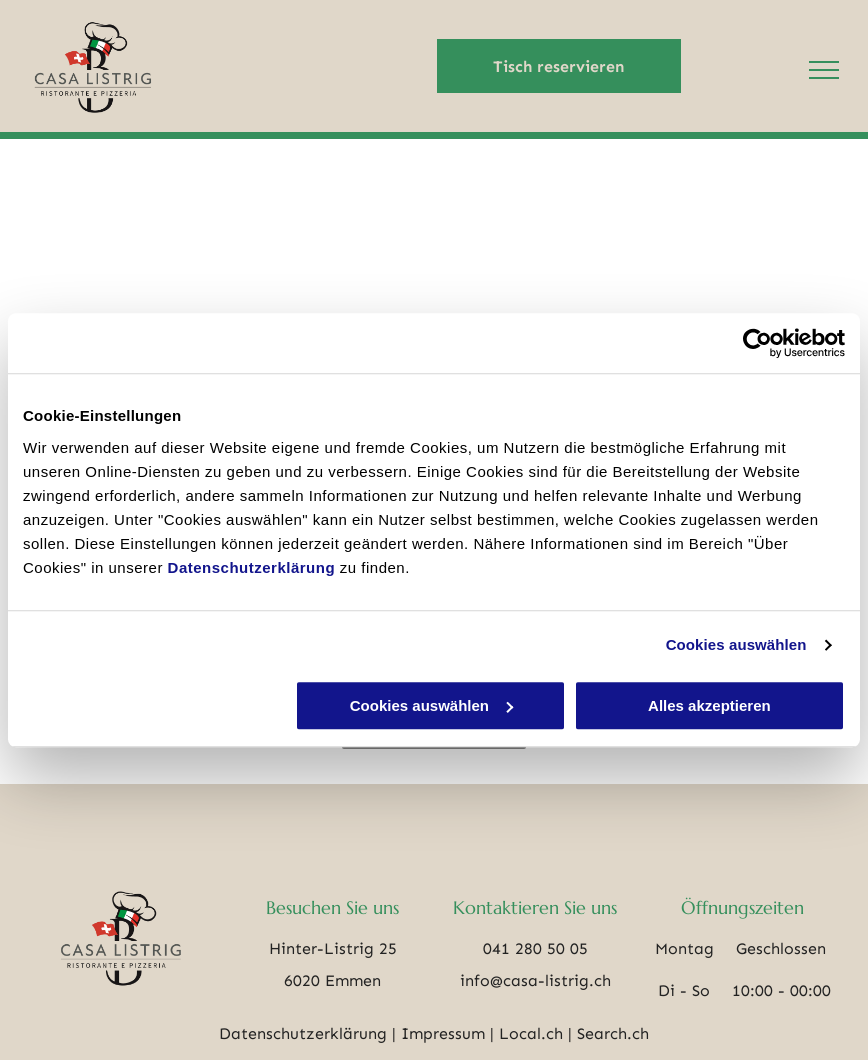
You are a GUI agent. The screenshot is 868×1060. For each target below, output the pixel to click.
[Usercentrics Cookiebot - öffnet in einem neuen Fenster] (757, 343)
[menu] (824, 70)
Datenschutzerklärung (252, 567)
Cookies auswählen (736, 644)
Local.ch (531, 1033)
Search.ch (613, 1033)
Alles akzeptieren (709, 705)
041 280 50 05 (535, 948)
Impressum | (447, 1033)
